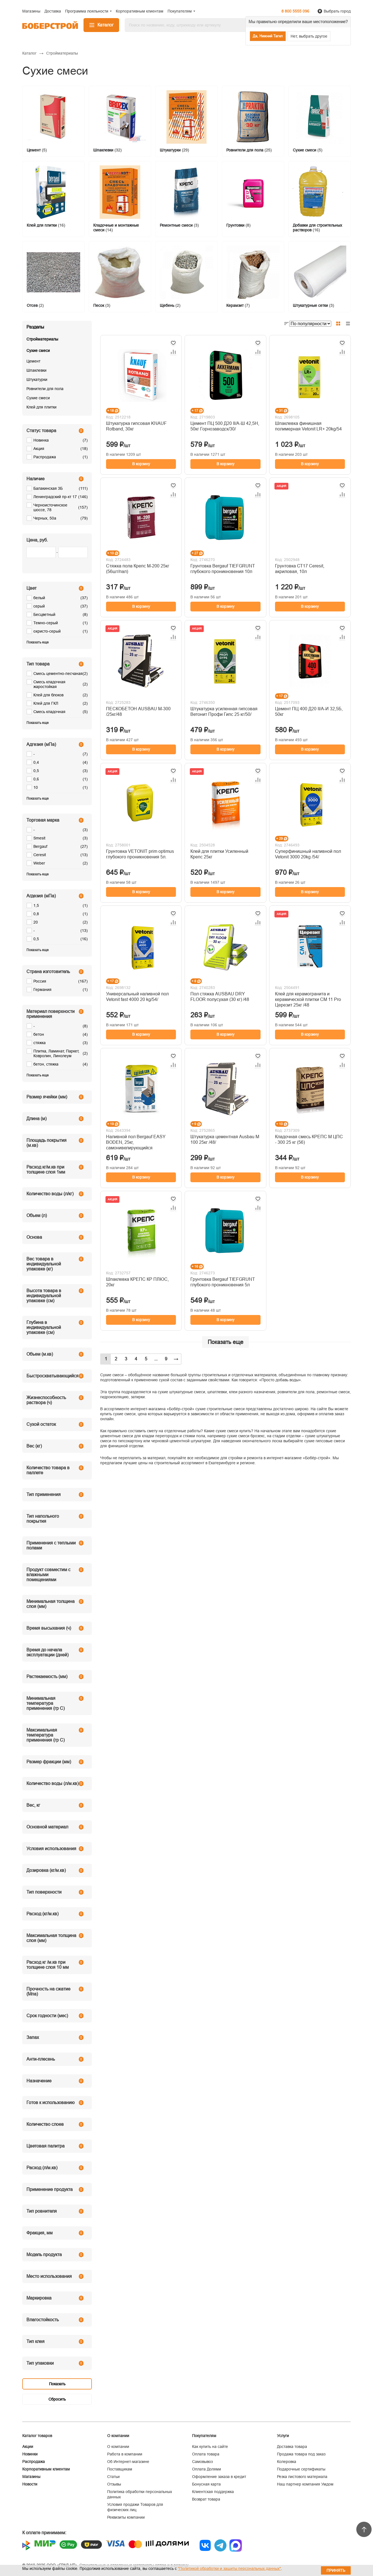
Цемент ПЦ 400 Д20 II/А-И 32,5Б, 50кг (309, 711)
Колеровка (286, 2461)
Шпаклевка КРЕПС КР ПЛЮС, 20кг (137, 1282)
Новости (29, 2484)
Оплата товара (205, 2454)
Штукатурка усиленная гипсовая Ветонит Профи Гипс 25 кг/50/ (223, 711)
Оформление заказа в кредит (219, 2476)
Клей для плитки (41, 407)
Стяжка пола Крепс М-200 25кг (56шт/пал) (137, 569)
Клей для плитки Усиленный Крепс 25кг (219, 854)
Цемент (33, 361)
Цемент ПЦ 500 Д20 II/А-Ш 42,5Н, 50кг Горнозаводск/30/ (224, 426)
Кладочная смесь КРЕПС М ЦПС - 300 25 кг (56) (309, 1139)
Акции (27, 2446)
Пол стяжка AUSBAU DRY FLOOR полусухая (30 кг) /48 (219, 996)
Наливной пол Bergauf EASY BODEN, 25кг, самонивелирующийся (136, 1142)
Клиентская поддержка (213, 2491)
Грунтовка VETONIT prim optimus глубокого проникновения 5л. (140, 854)
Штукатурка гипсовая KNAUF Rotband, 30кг (136, 426)
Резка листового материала (302, 2476)
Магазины (31, 2476)
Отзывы (114, 2484)
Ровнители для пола (44, 388)
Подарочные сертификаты (301, 2469)
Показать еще (225, 1342)
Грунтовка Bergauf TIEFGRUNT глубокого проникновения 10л (222, 569)
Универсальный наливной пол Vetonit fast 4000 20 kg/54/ (137, 996)
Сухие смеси (38, 398)
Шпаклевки (36, 370)
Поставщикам (119, 2469)
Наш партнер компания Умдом (305, 2484)
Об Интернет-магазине (128, 2461)
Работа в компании (124, 2454)
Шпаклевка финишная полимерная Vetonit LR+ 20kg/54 (308, 426)
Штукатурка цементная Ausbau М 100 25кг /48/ (224, 1139)
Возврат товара (206, 2499)
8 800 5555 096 (295, 11)
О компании (118, 2446)
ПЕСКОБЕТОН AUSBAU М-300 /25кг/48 (138, 711)
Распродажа (33, 2461)
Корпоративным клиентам (46, 2469)
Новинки (30, 2454)
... (156, 1358)
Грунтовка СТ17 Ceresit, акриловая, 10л (299, 569)
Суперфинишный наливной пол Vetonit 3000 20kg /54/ (308, 854)
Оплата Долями (206, 2469)
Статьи (113, 2476)
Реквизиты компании (126, 2517)
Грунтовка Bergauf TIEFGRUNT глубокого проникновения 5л (222, 1282)
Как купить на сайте (210, 2446)
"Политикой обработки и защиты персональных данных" (229, 2568)
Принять (336, 2570)
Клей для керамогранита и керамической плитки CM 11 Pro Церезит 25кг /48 (308, 999)
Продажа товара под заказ (301, 2454)
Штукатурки (36, 379)
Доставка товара (292, 2446)
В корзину (141, 464)
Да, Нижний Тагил (268, 36)
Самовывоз (202, 2461)
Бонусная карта (206, 2484)
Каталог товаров (37, 2435)
